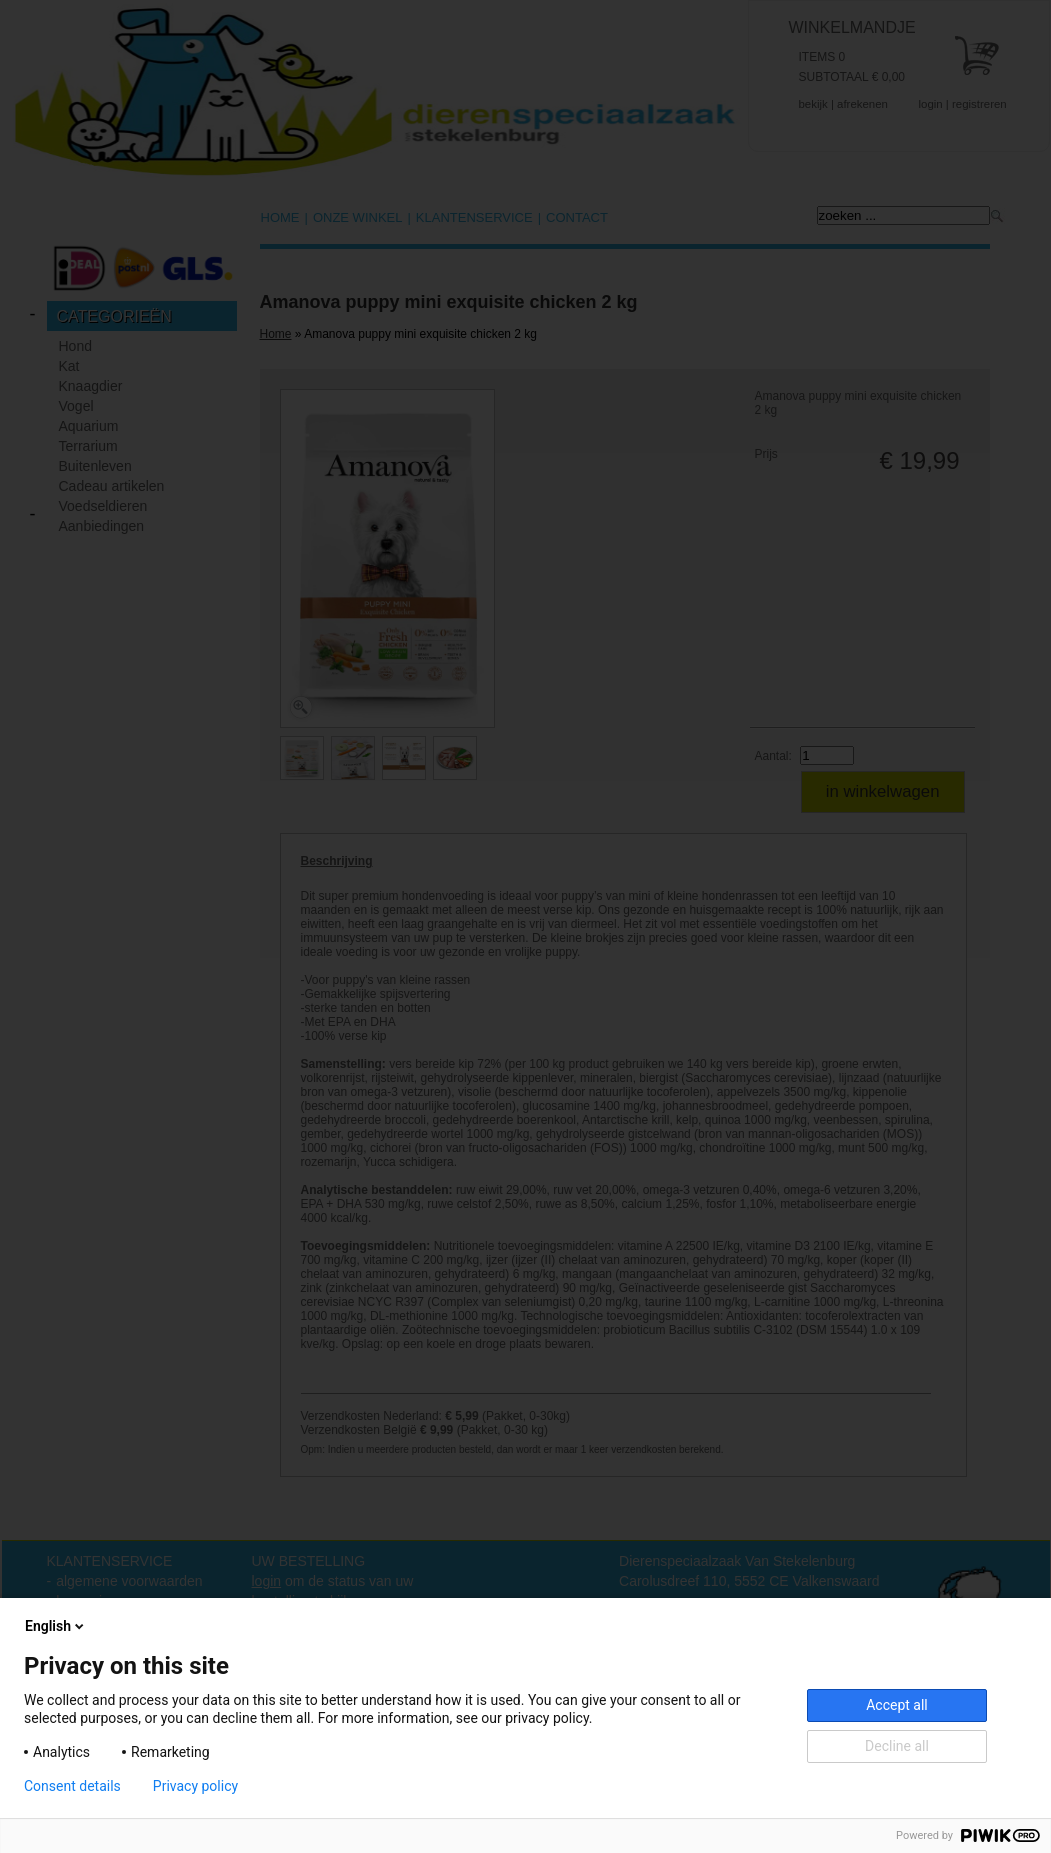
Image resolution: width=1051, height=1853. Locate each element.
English (56, 1626)
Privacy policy (195, 1786)
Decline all (897, 1746)
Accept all (897, 1705)
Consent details (72, 1786)
